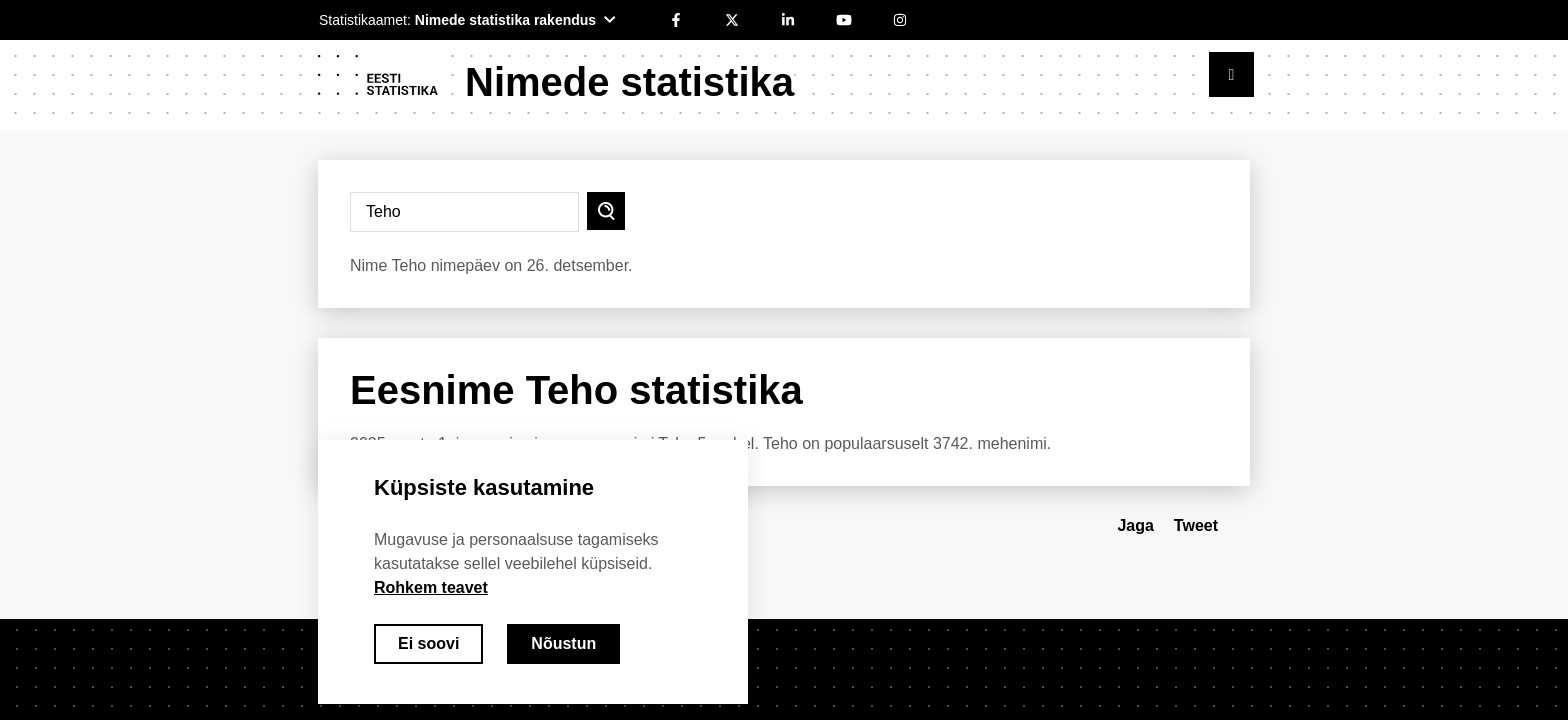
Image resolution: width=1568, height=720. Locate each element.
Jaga (1135, 525)
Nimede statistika (629, 82)
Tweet (1196, 525)
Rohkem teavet (431, 587)
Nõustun (563, 643)
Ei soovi (428, 643)
